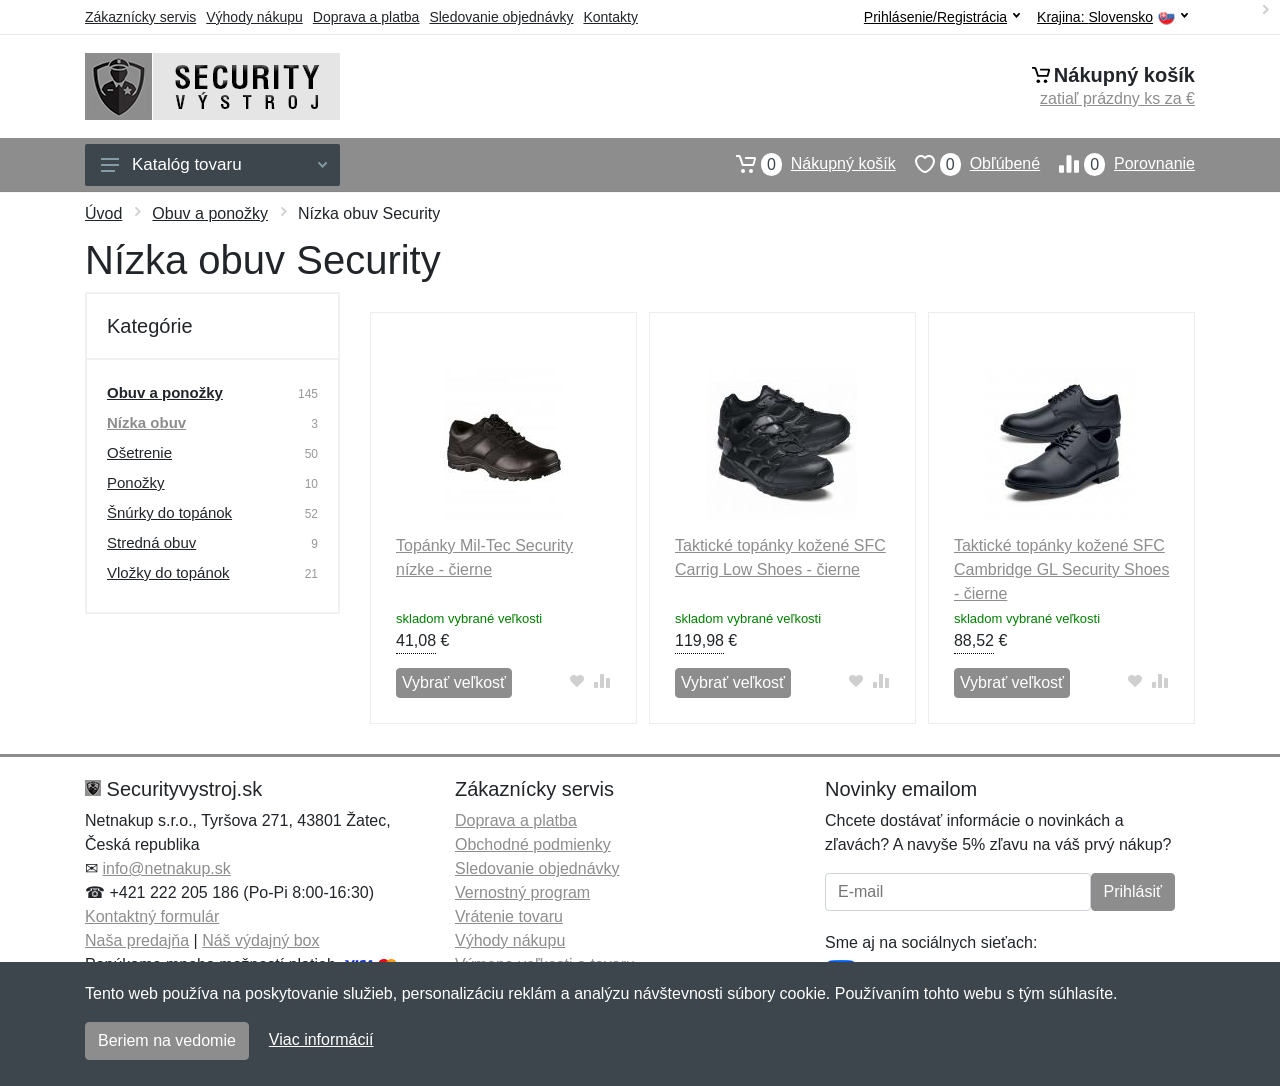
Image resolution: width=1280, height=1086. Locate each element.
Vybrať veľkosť (454, 682)
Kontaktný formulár (152, 916)
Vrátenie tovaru (509, 916)
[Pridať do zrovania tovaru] (602, 680)
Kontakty (610, 17)
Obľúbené (968, 164)
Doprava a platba (366, 17)
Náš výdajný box (260, 940)
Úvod (103, 213)
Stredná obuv (151, 542)
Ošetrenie (139, 452)
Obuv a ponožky (210, 213)
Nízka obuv (146, 422)
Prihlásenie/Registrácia (942, 17)
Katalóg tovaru (214, 164)
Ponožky (136, 482)
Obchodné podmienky (533, 844)
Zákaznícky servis (140, 17)
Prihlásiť (1133, 891)
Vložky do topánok (168, 572)
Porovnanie (1117, 164)
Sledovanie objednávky (501, 17)
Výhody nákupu (254, 17)
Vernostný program (522, 892)
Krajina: (1112, 17)
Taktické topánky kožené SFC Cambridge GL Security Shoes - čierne (1062, 569)
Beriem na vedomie (167, 1040)
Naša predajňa (137, 940)
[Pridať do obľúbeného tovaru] (577, 680)
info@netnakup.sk (166, 868)
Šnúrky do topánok (169, 512)
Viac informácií (321, 1039)
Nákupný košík (806, 164)
